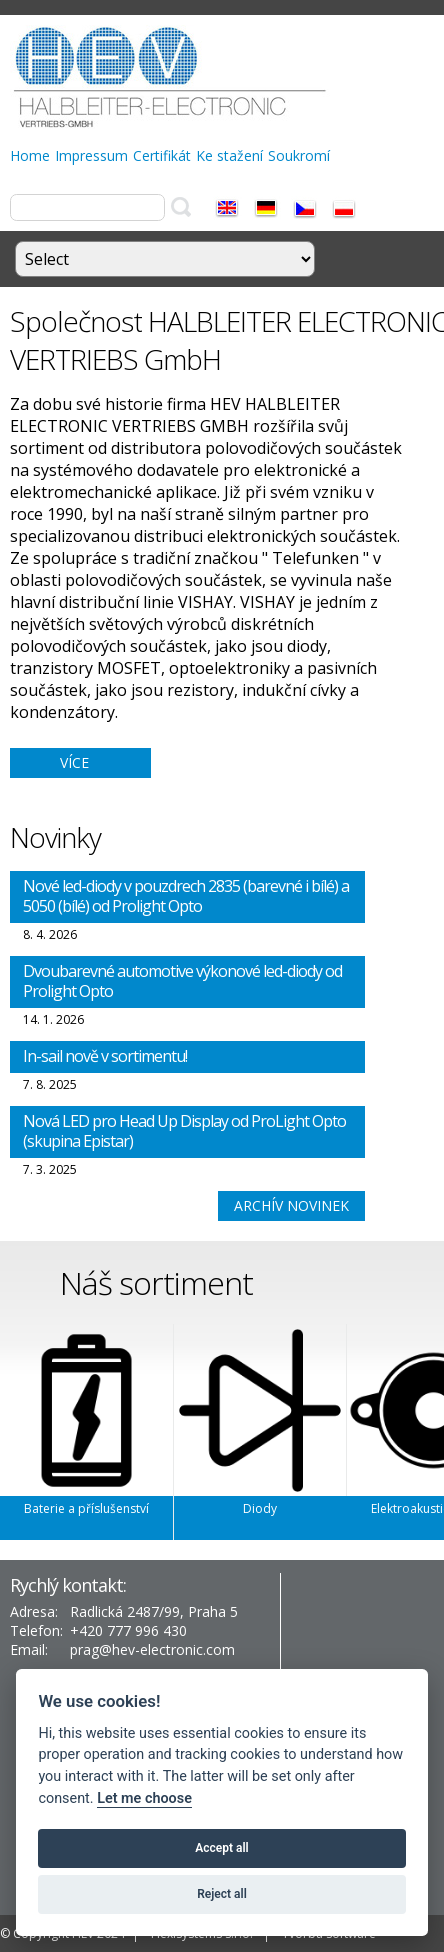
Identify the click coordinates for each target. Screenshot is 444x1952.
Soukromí (299, 155)
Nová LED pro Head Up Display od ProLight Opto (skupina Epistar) (184, 1131)
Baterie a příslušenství (86, 1508)
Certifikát (162, 155)
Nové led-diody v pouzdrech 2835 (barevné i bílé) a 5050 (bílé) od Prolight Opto (186, 896)
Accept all (221, 1848)
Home (30, 155)
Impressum (91, 155)
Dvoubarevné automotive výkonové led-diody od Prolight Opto (182, 981)
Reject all (222, 1894)
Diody (260, 1508)
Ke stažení (229, 155)
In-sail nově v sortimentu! (105, 1056)
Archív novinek (291, 1205)
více (74, 762)
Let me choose (144, 1798)
